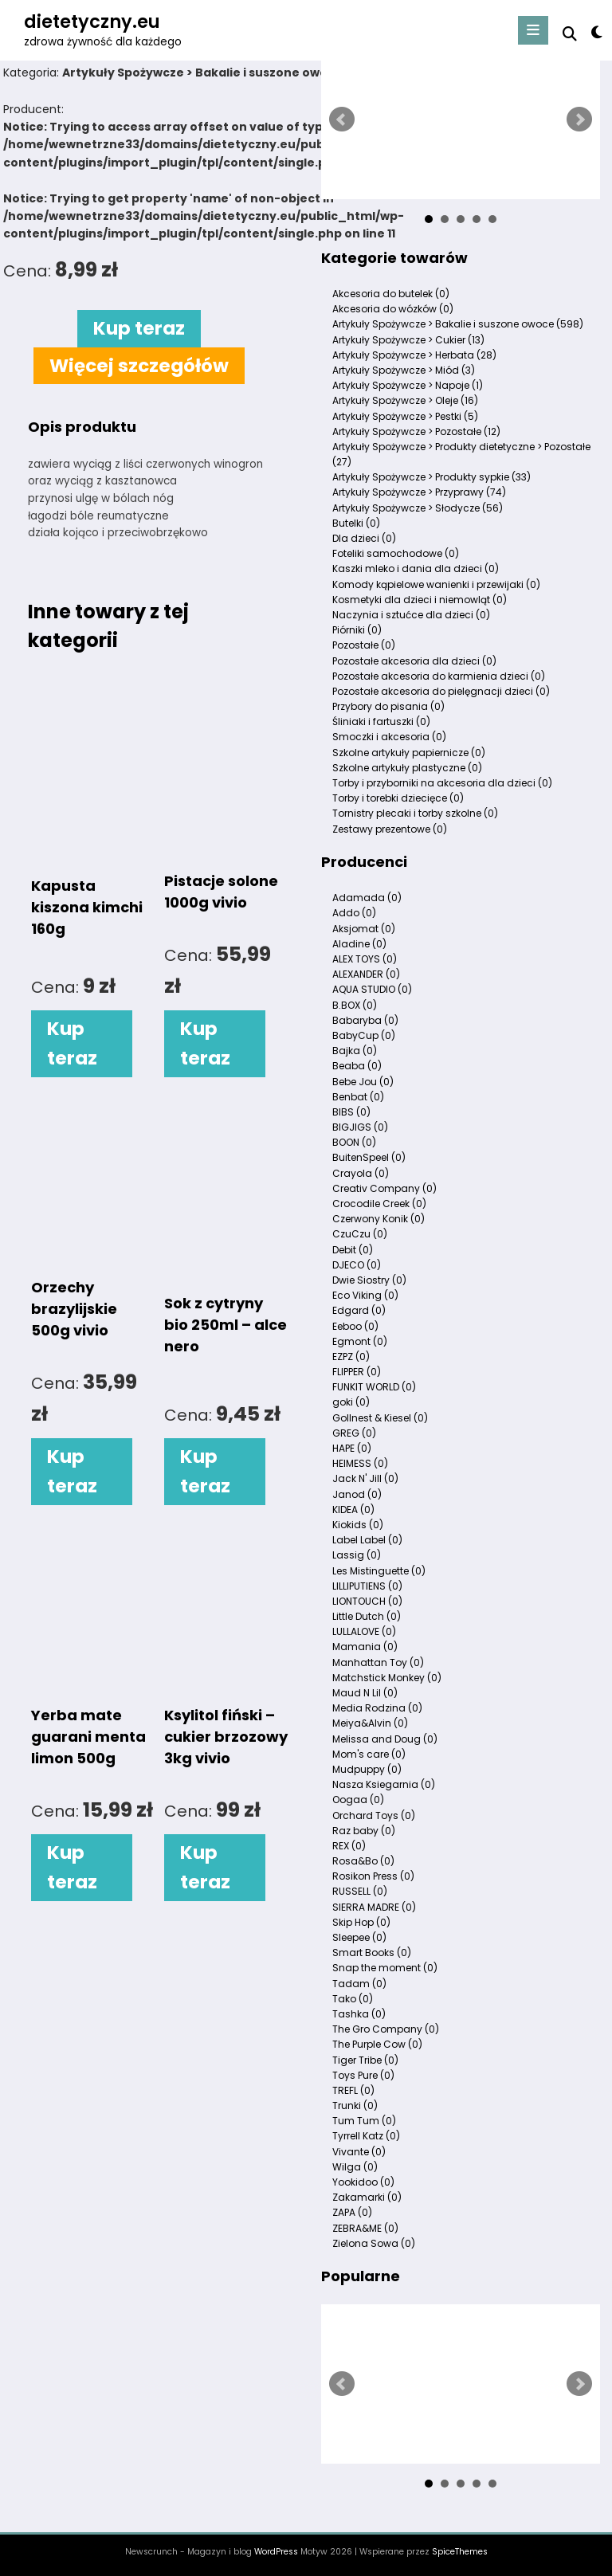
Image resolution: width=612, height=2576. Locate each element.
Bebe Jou (363, 1081)
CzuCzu (359, 1234)
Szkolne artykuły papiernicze (408, 752)
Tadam (359, 1983)
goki (351, 1402)
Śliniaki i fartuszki (381, 721)
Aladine (359, 944)
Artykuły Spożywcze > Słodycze (417, 508)
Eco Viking (365, 1295)
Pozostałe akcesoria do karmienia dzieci (438, 676)
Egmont (359, 1341)
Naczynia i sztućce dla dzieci (411, 614)
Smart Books (371, 1952)
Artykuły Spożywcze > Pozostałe (416, 431)
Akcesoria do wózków (392, 309)
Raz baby (363, 1830)
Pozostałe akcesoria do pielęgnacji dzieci (441, 691)
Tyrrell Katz (366, 2136)
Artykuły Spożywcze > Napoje (407, 385)
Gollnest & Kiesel (380, 1418)
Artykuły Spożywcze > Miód (403, 370)
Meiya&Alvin (370, 1723)
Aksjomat (363, 928)
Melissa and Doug (384, 1739)
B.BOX (354, 1005)
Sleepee (359, 1937)
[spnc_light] (595, 32)
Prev (342, 119)
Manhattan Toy (378, 1662)
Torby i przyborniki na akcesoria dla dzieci (442, 783)
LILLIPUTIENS (367, 1586)
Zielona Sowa (373, 2243)
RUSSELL (359, 1891)
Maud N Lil (365, 1693)
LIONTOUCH (367, 1601)
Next (579, 119)
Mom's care (369, 1754)
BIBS (351, 1112)
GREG (354, 1433)
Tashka (359, 2014)
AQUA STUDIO (372, 989)
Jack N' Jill (365, 1478)
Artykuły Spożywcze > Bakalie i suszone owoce (457, 324)
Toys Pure (363, 2075)
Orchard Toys (373, 1815)
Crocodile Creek (379, 1203)
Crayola (360, 1173)
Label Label (367, 1540)
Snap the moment (384, 1967)
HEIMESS (360, 1463)
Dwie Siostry (369, 1280)
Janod (357, 1494)
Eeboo (355, 1326)
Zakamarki (367, 2197)
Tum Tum (364, 2120)
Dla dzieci (364, 538)
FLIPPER (356, 1371)
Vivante (359, 2151)
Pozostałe (363, 645)
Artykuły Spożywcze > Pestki (405, 416)
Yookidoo (363, 2182)
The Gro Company (385, 2029)
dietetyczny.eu (92, 21)
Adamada (367, 897)
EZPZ (351, 1356)
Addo (354, 912)
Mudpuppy (367, 1769)
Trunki (355, 2105)
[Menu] (533, 30)
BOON (354, 1142)
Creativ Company (384, 1188)
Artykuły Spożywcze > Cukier (408, 340)
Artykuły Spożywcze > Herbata (414, 355)
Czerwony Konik (378, 1218)
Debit (352, 1250)
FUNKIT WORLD (374, 1387)
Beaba (357, 1065)
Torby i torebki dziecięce (398, 798)
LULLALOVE (364, 1631)
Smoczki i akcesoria (389, 736)
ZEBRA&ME (365, 2228)
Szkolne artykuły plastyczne (407, 767)
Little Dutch (366, 1616)
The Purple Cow (377, 2044)
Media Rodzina (377, 1708)
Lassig (356, 1555)
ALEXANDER (366, 974)
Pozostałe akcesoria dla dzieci (414, 661)
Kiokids (357, 1524)
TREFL (353, 2090)
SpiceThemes (460, 2552)
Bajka (354, 1050)
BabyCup (363, 1035)
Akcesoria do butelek (390, 293)
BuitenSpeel (369, 1157)
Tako (352, 1999)
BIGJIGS (360, 1127)
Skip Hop (361, 1922)
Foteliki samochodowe (395, 553)
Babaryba (365, 1020)
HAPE (351, 1448)
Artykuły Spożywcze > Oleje (405, 400)
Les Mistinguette (379, 1571)
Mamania (365, 1646)
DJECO (356, 1265)
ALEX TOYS (364, 959)
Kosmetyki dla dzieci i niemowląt (419, 599)
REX (349, 1846)
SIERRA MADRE (374, 1907)
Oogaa (358, 1799)
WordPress (276, 2552)
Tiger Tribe (365, 2060)
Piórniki (357, 630)
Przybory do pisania (388, 706)
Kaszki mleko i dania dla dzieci (415, 568)
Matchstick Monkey (386, 1677)
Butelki (356, 523)
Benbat (358, 1097)
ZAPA (352, 2212)
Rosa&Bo (363, 1861)
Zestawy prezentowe (389, 829)
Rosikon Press (373, 1876)
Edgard (359, 1310)
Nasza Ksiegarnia (383, 1784)
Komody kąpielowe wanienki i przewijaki (436, 584)
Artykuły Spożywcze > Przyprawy (419, 492)
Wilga (355, 2167)
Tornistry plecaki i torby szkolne (415, 813)
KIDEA (353, 1509)
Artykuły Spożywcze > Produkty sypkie (431, 477)
